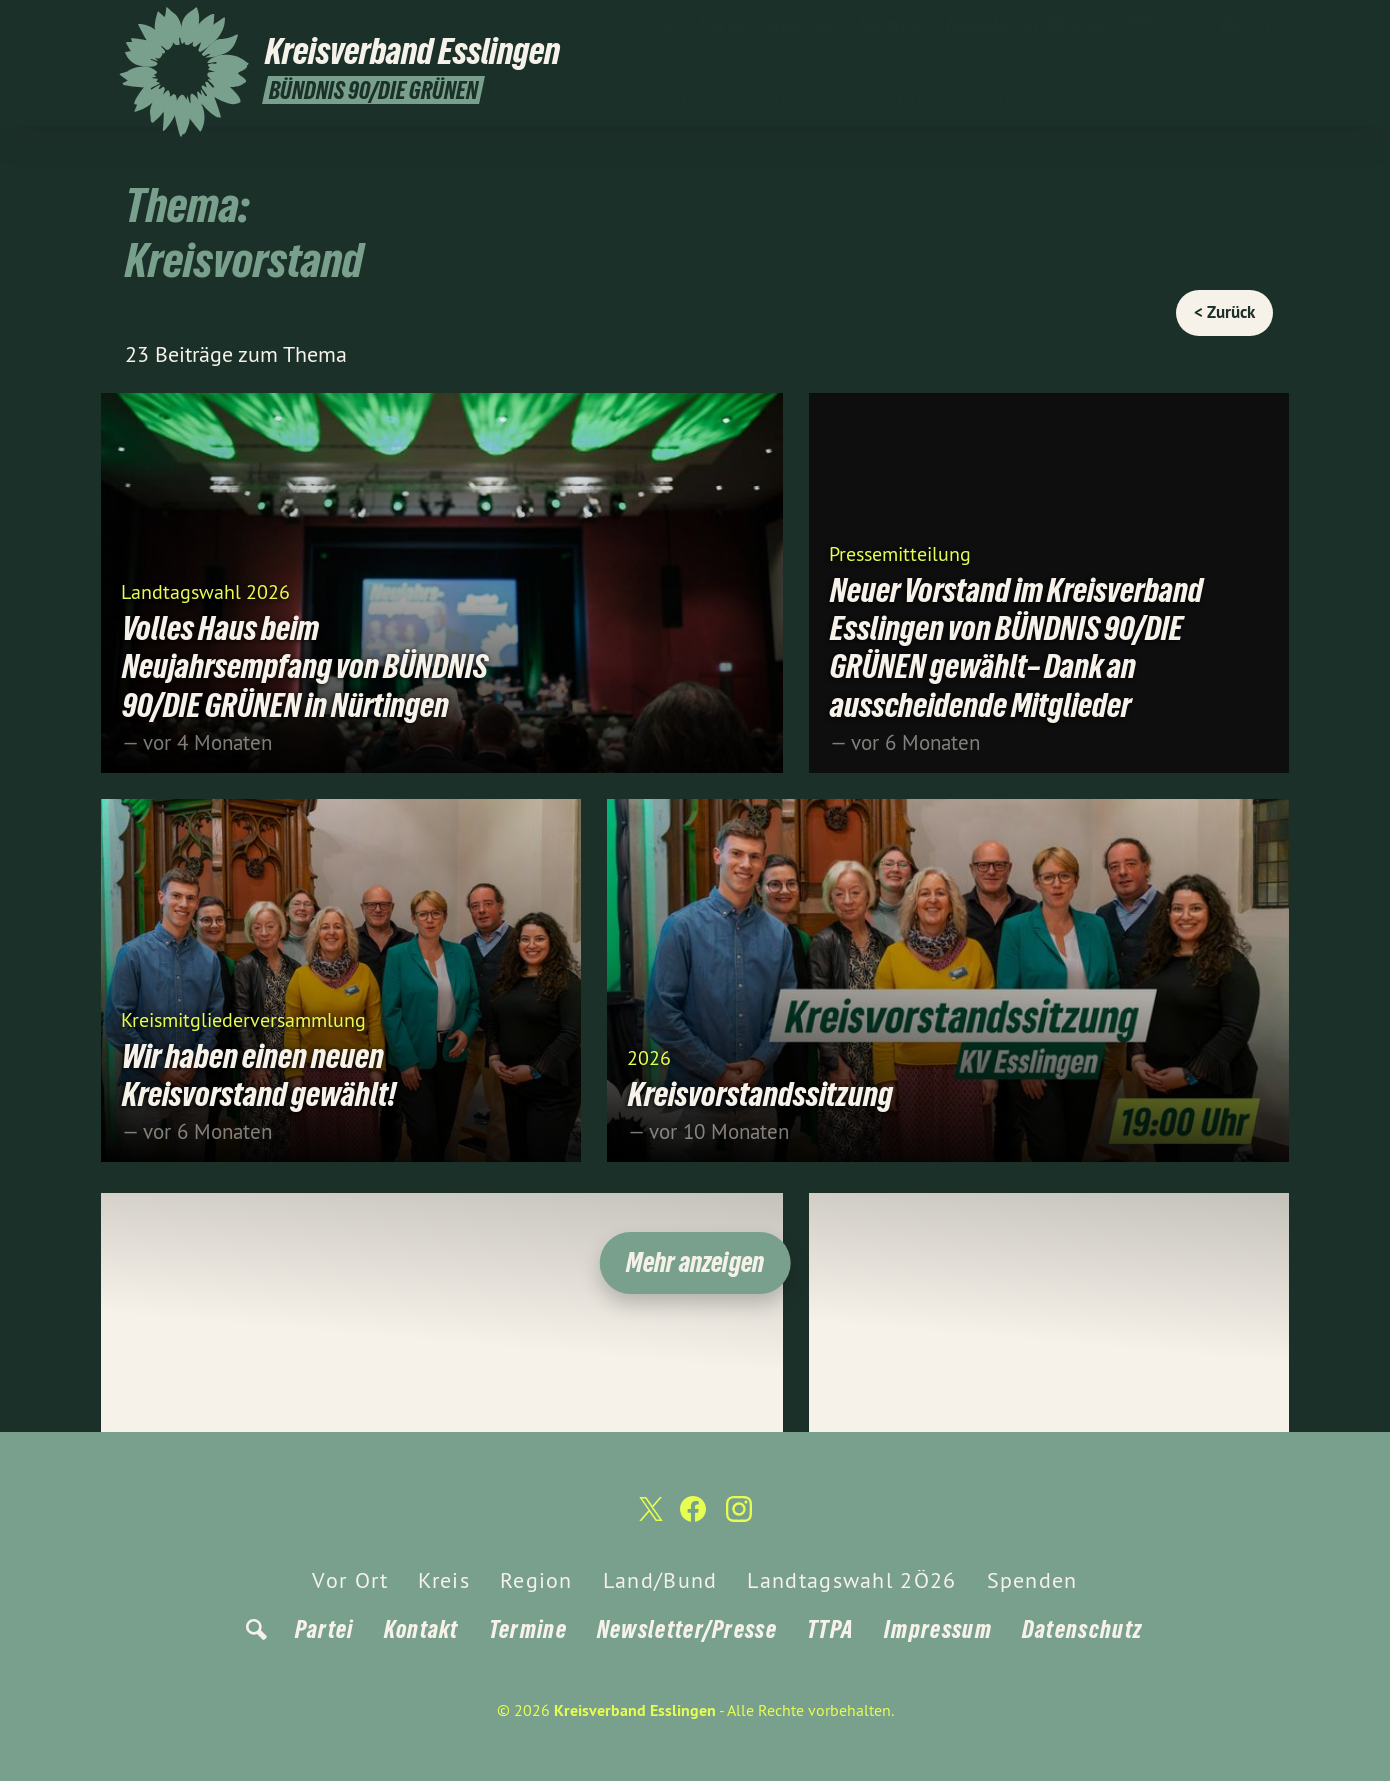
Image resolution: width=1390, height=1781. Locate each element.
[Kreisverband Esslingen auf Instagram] (1260, 27)
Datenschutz (1082, 1629)
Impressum (938, 1629)
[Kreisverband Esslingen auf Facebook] (1230, 27)
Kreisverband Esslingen (635, 1710)
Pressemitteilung (900, 552)
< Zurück (1224, 312)
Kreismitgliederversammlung (243, 1018)
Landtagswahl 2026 (205, 590)
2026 (649, 1056)
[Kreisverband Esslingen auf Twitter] (1200, 27)
